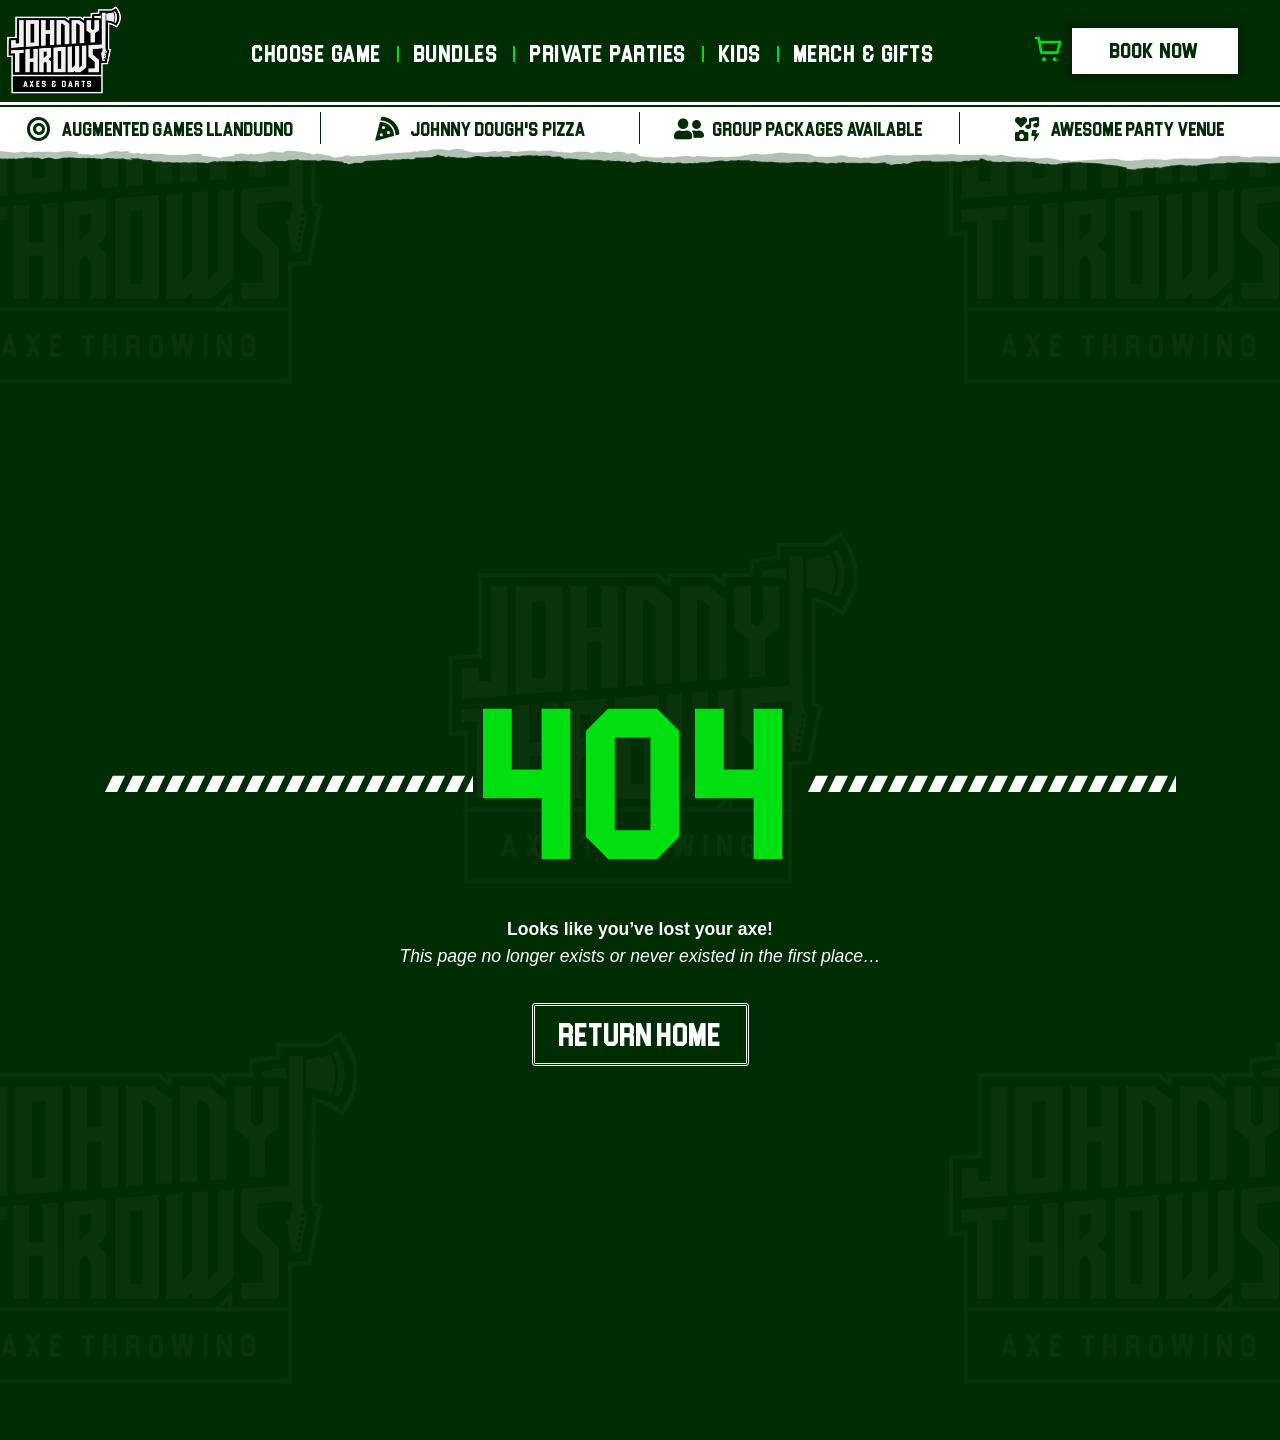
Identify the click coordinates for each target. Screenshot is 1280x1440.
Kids (740, 53)
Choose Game (317, 53)
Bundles (456, 53)
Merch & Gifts (864, 53)
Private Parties (608, 53)
